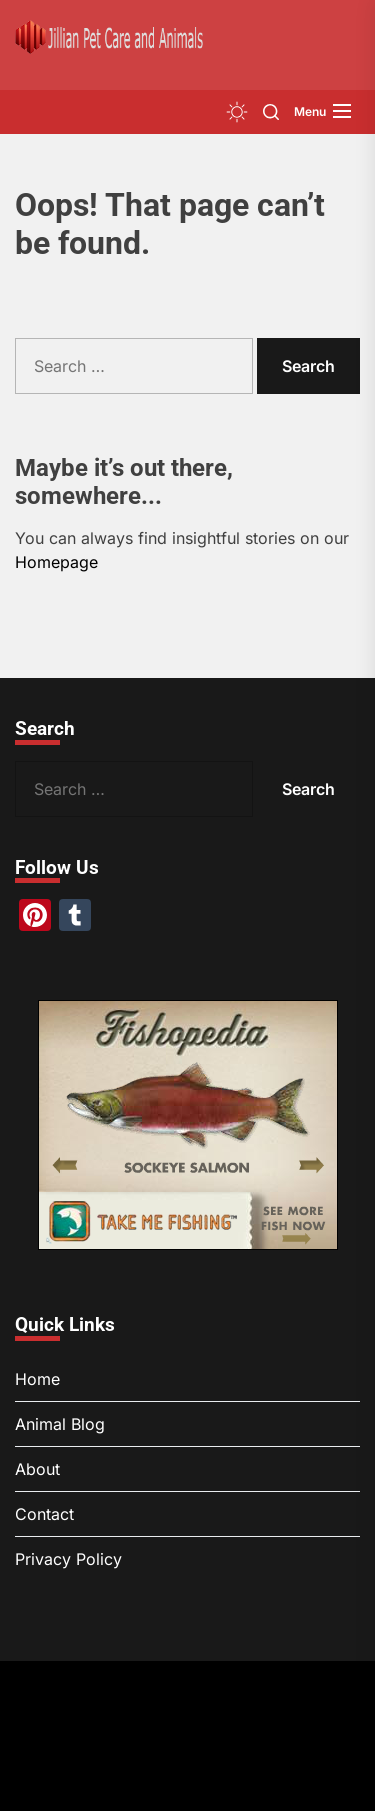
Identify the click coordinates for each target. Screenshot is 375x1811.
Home (37, 1379)
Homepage (56, 562)
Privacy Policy (68, 1559)
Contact (44, 1514)
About (37, 1469)
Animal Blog (60, 1424)
